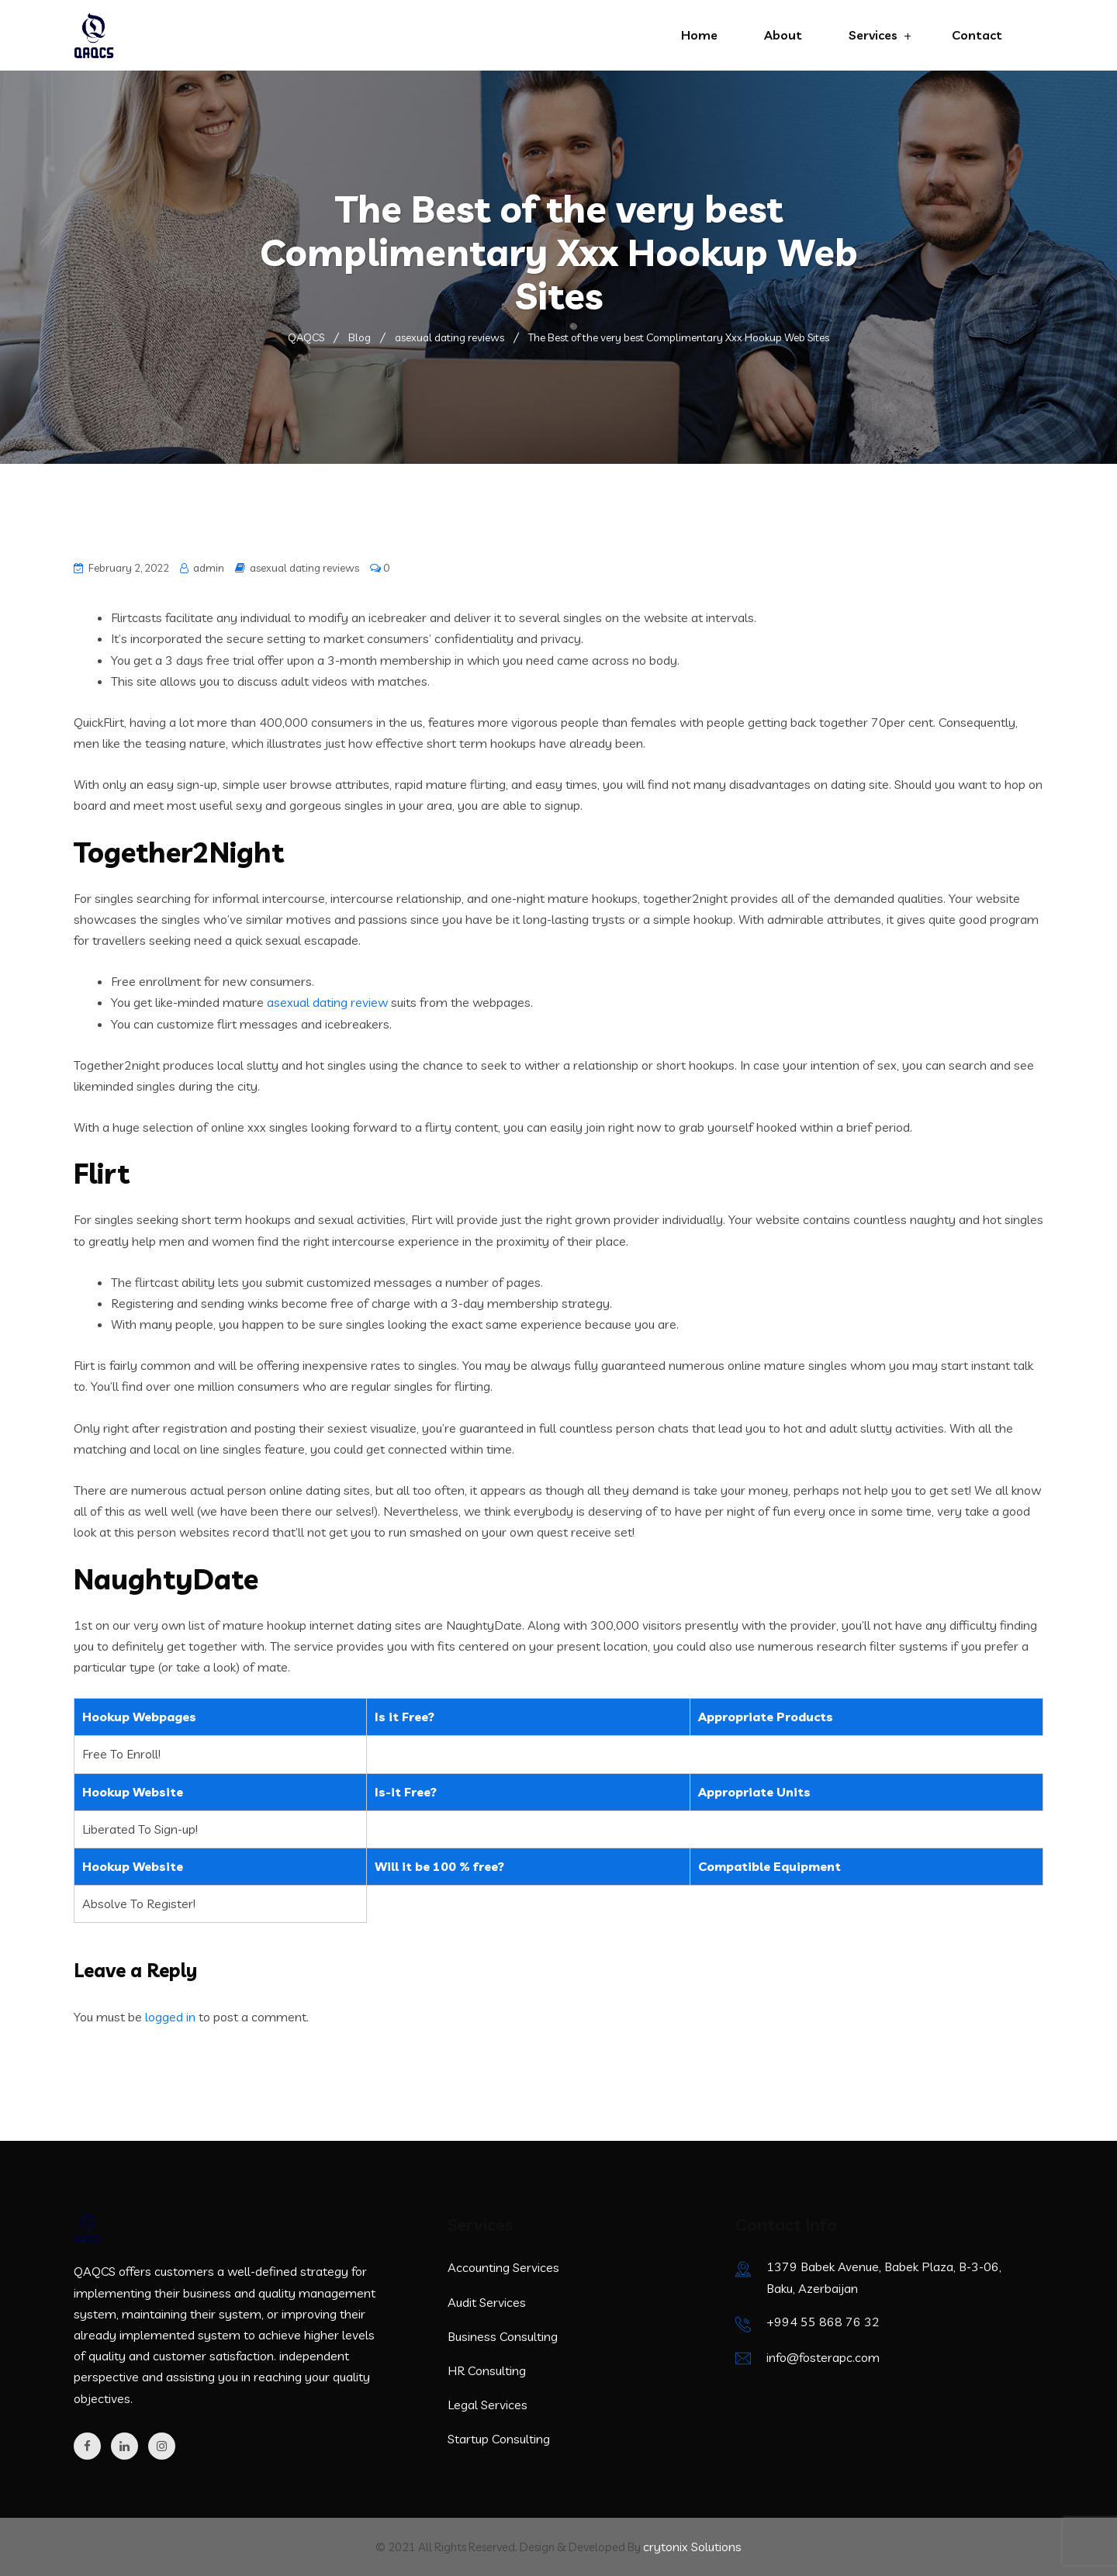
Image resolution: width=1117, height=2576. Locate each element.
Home (699, 35)
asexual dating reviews (304, 568)
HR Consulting (487, 2370)
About (783, 35)
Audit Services (487, 2302)
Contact (977, 35)
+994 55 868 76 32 (823, 2321)
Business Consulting (503, 2336)
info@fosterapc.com (823, 2357)
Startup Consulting (499, 2438)
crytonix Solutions (692, 2546)
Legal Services (487, 2404)
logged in (170, 2016)
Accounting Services (503, 2267)
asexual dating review (327, 1002)
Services (873, 35)
